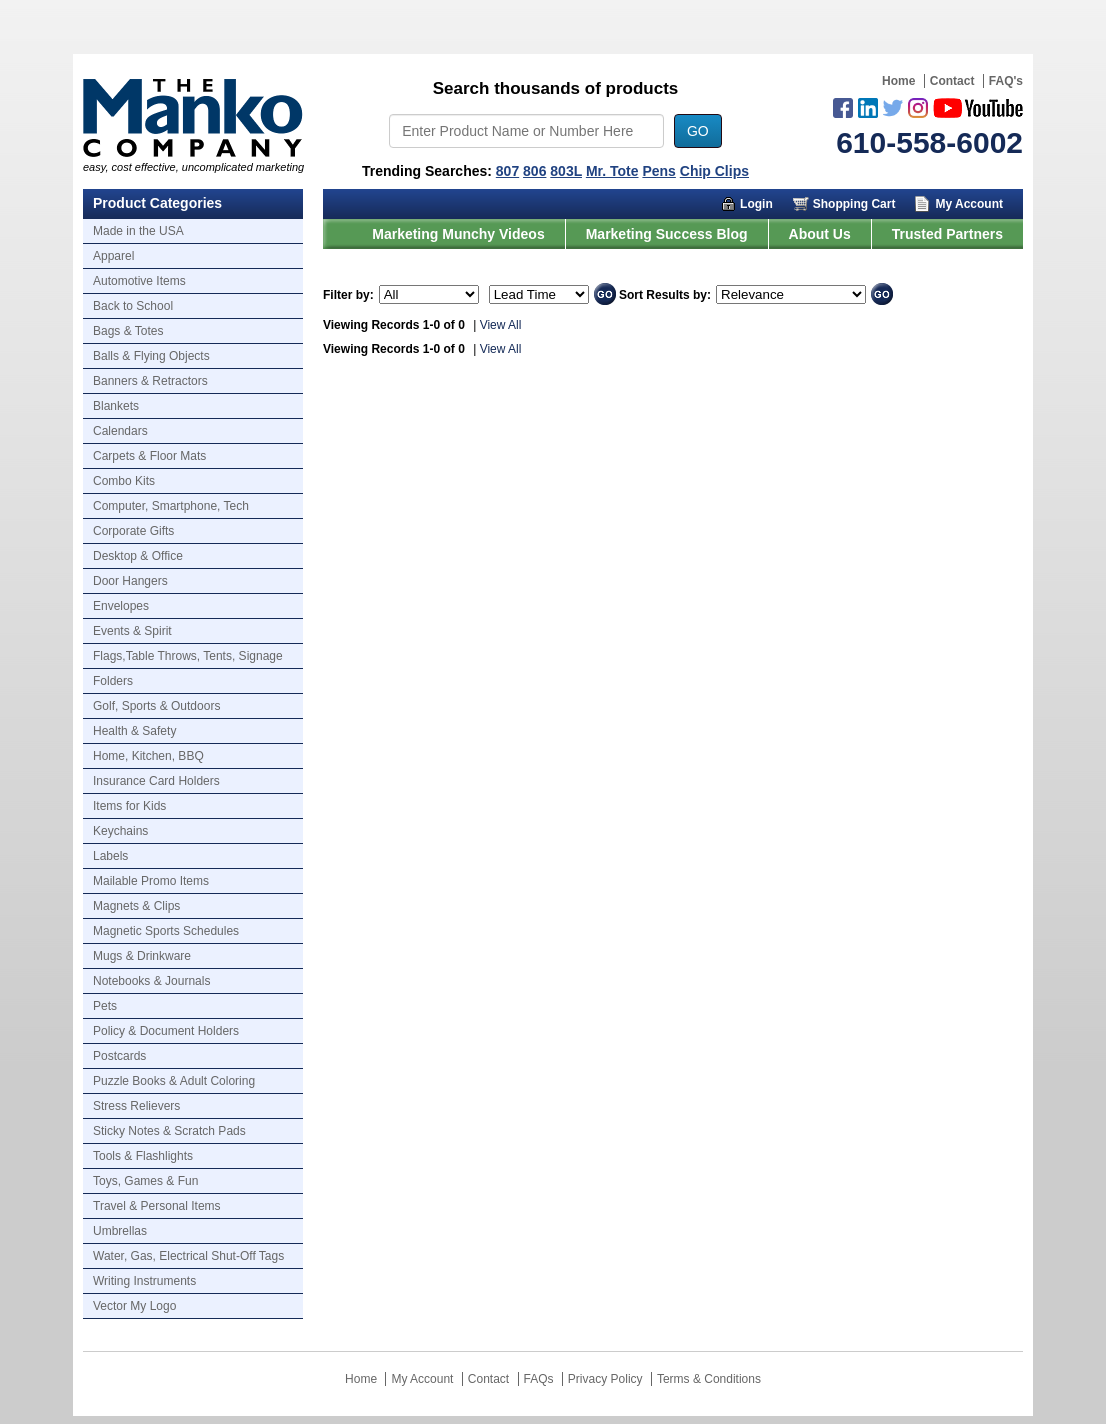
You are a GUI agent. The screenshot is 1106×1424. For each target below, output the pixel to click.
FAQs (539, 1379)
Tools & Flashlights (143, 1156)
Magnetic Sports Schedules (166, 931)
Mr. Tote (612, 171)
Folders (113, 681)
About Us (820, 234)
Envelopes (121, 606)
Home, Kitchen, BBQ (148, 756)
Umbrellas (120, 1231)
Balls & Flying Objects (151, 356)
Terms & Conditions (709, 1379)
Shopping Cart (854, 204)
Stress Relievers (136, 1106)
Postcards (119, 1056)
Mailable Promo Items (151, 881)
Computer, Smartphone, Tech (171, 506)
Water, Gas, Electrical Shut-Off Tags (188, 1256)
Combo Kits (124, 481)
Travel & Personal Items (157, 1206)
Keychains (120, 831)
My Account (969, 204)
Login (756, 204)
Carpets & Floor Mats (149, 456)
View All (501, 325)
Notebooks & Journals (151, 981)
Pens (658, 171)
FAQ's (1006, 81)
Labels (110, 856)
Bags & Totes (128, 331)
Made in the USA (138, 231)
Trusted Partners (947, 234)
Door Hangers (130, 581)
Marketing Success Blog (667, 234)
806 (534, 171)
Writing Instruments (144, 1281)
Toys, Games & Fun (145, 1181)
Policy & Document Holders (166, 1031)
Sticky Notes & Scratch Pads (169, 1131)
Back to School (133, 306)
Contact (952, 81)
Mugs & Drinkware (142, 956)
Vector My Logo (134, 1306)
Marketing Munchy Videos (458, 234)
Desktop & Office (138, 556)
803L (566, 171)
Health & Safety (134, 731)
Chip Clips (714, 171)
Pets (105, 1006)
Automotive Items (139, 281)
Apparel (113, 256)
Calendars (120, 431)
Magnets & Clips (136, 906)
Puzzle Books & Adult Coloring (174, 1081)
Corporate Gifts (133, 531)
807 (507, 171)
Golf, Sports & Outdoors (156, 706)
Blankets (116, 406)
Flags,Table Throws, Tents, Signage (188, 656)
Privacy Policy (605, 1379)
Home (898, 81)
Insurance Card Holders (156, 781)
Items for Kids (129, 806)
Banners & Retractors (150, 381)
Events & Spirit (132, 631)
